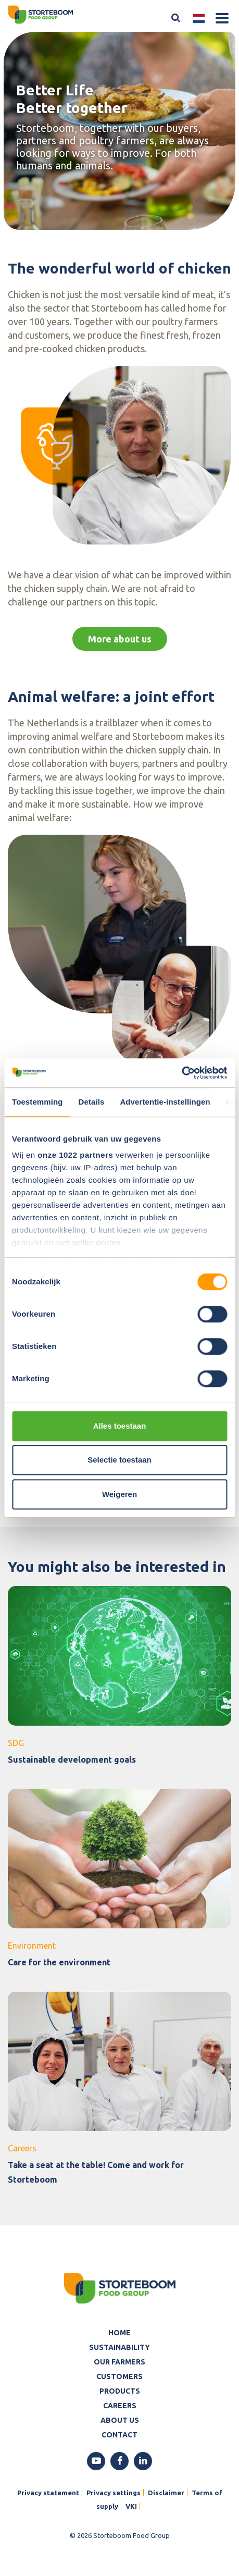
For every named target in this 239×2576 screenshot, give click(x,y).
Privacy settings (113, 2492)
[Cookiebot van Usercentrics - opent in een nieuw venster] (181, 1073)
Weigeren (119, 1494)
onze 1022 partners (75, 1154)
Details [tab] (92, 1101)
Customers (119, 2376)
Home (119, 2333)
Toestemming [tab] (37, 1101)
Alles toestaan (119, 1425)
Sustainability (119, 2347)
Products (119, 2391)
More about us (120, 639)
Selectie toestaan (119, 1459)
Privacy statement (48, 2492)
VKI (131, 2506)
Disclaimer (166, 2492)
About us (119, 2420)
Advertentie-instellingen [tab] (165, 1101)
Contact (119, 2435)
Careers (119, 2405)
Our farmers (119, 2362)
